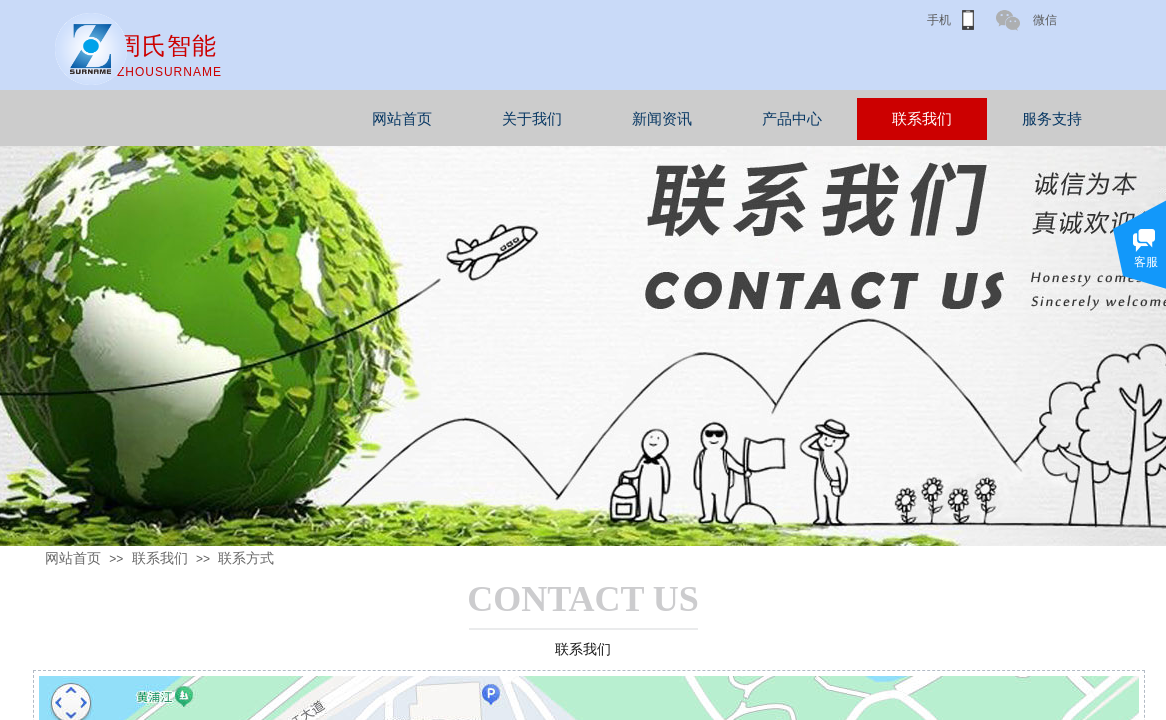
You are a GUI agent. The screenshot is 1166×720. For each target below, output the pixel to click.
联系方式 (246, 558)
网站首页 (467, 119)
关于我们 (597, 119)
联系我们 (987, 119)
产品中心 (857, 119)
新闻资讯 (727, 119)
